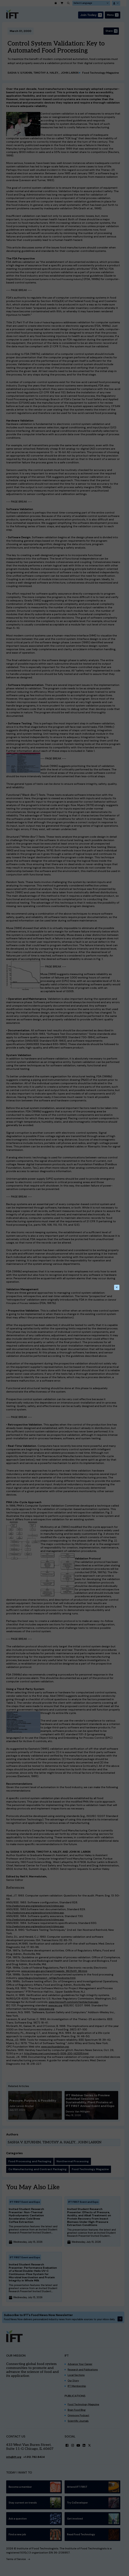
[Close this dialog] (116, 1287)
